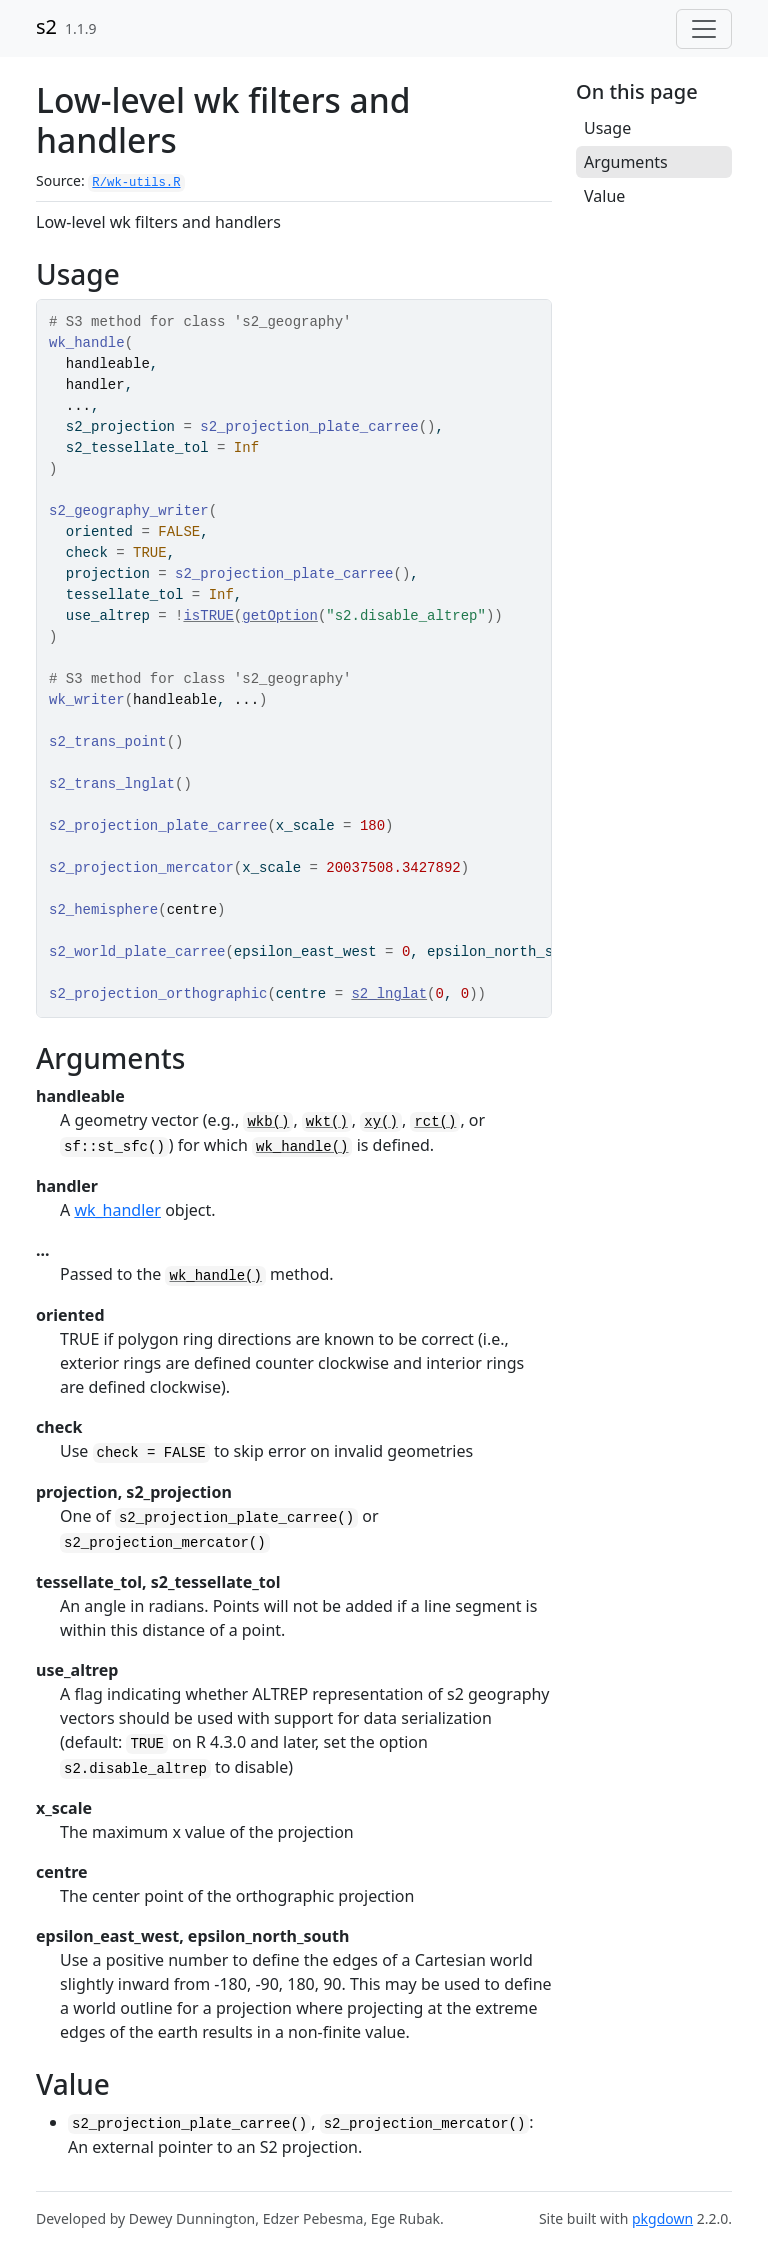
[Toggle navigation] (704, 29)
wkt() (327, 1122)
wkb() (268, 1122)
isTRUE (208, 616)
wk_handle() (302, 1147)
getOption (280, 616)
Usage (607, 128)
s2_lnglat (389, 994)
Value (604, 196)
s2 (46, 26)
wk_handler (117, 1210)
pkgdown (662, 2218)
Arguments (626, 162)
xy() (381, 1122)
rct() (435, 1122)
